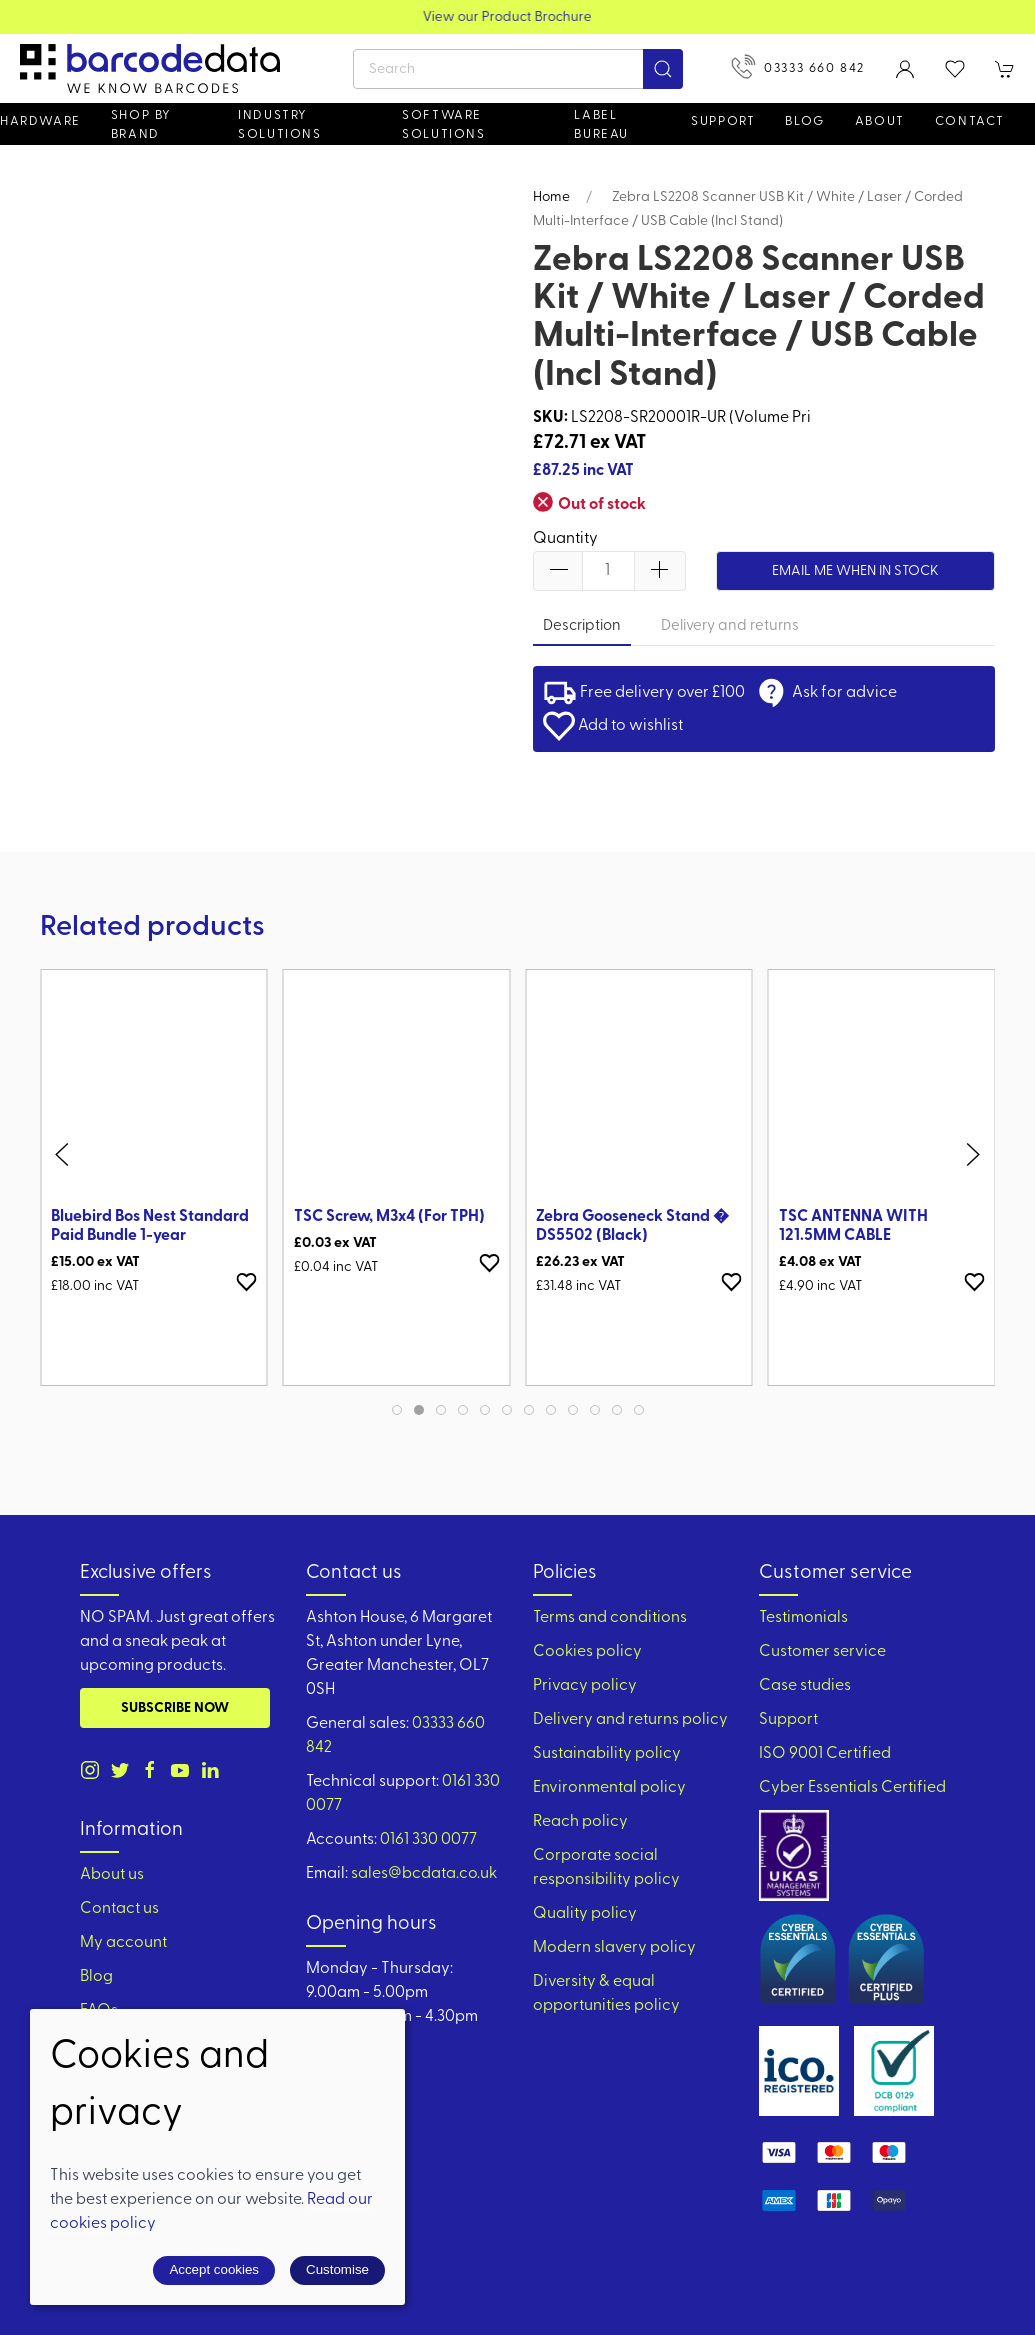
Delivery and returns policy (630, 1720)
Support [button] (723, 121)
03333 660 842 (798, 66)
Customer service (822, 1652)
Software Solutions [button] (443, 125)
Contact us (119, 1909)
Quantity (565, 539)
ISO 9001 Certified (825, 1754)
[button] (955, 69)
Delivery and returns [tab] (730, 626)
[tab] (397, 1410)
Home (551, 197)
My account (123, 1943)
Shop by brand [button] (141, 125)
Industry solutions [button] (279, 125)
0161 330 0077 (428, 1840)
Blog (804, 121)
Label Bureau (601, 125)
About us (112, 1875)
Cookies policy (587, 1652)
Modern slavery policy (614, 1948)
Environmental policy (609, 1788)
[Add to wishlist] (247, 1282)
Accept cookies (214, 2269)
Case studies (805, 1686)
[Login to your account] (905, 69)
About (880, 121)
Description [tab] (582, 626)
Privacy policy (585, 1686)
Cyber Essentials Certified (852, 1788)
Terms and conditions (610, 1618)
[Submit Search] (663, 69)
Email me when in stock (855, 571)
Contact (970, 121)
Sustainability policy (607, 1754)
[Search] (518, 69)
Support (788, 1720)
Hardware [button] (40, 121)
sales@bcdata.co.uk (424, 1874)
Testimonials (803, 1618)
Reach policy (580, 1822)
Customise (337, 2269)
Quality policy (585, 1914)
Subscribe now (175, 1708)
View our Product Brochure (517, 17)
